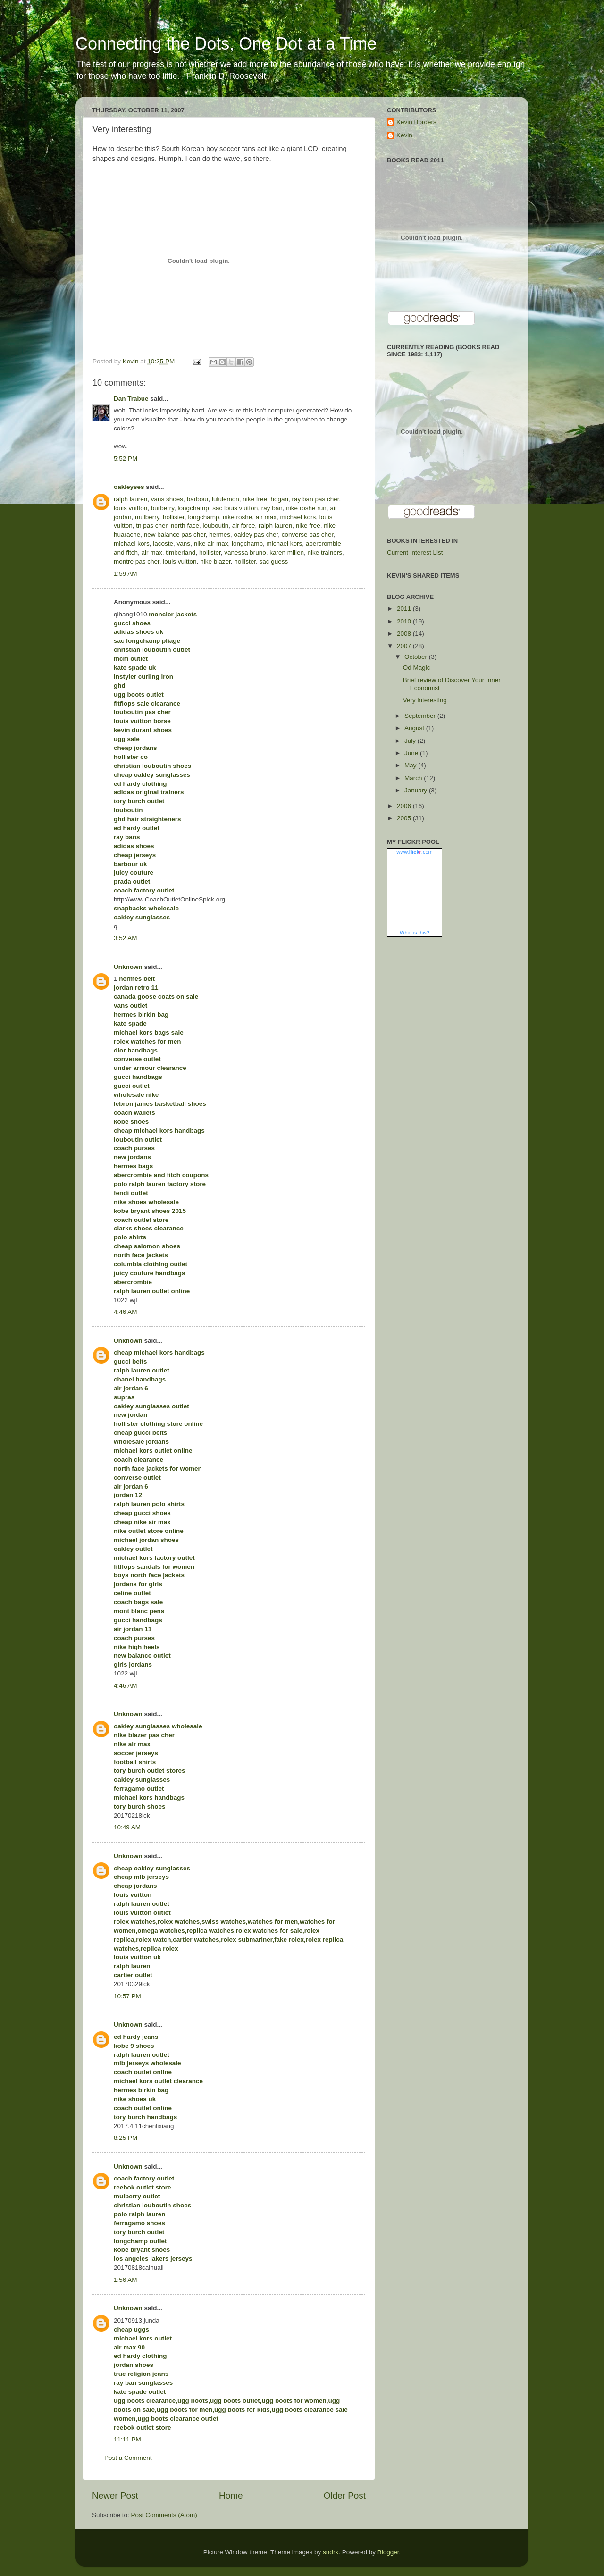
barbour (198, 499)
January (416, 790)
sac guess (274, 561)
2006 (405, 805)
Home (231, 2495)
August (415, 728)
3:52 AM (125, 938)
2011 (405, 608)
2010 (405, 621)
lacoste (163, 543)
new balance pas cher (175, 534)
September (420, 715)
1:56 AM (125, 2279)
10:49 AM (127, 1827)
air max (266, 517)
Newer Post (115, 2495)
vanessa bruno (245, 552)
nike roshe (237, 517)
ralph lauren (130, 499)
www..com (414, 852)
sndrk (330, 2552)
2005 (405, 818)
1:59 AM (125, 573)
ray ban (272, 508)
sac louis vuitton (235, 508)
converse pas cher (308, 534)
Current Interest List (415, 552)
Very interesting (425, 700)
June (412, 753)
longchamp (193, 508)
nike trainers (325, 552)
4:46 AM (125, 1311)
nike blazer (215, 561)
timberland (180, 552)
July (411, 740)
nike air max (211, 543)
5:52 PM (125, 458)
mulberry (147, 517)
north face (185, 525)
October (416, 656)
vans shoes (167, 499)
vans (184, 543)
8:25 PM (125, 2137)
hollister (174, 517)
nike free (255, 499)
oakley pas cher (256, 534)
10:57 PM (127, 1996)
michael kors (298, 517)
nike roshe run (306, 508)
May (411, 765)
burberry (162, 508)
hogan (280, 499)
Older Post (345, 2495)
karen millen (286, 552)
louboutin (215, 525)
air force (243, 525)
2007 (405, 645)
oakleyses (129, 486)
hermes (219, 534)
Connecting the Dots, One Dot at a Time (226, 43)
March (414, 778)
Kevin (404, 135)
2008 (405, 633)
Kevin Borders (416, 122)
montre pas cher (136, 561)
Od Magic (416, 667)
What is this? (414, 932)
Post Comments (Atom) (164, 2514)
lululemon (225, 499)
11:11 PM (127, 2439)
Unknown (128, 966)
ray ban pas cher (315, 499)
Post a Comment (128, 2457)
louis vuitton (130, 508)
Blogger (388, 2552)
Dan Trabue (131, 398)
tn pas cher (151, 525)
